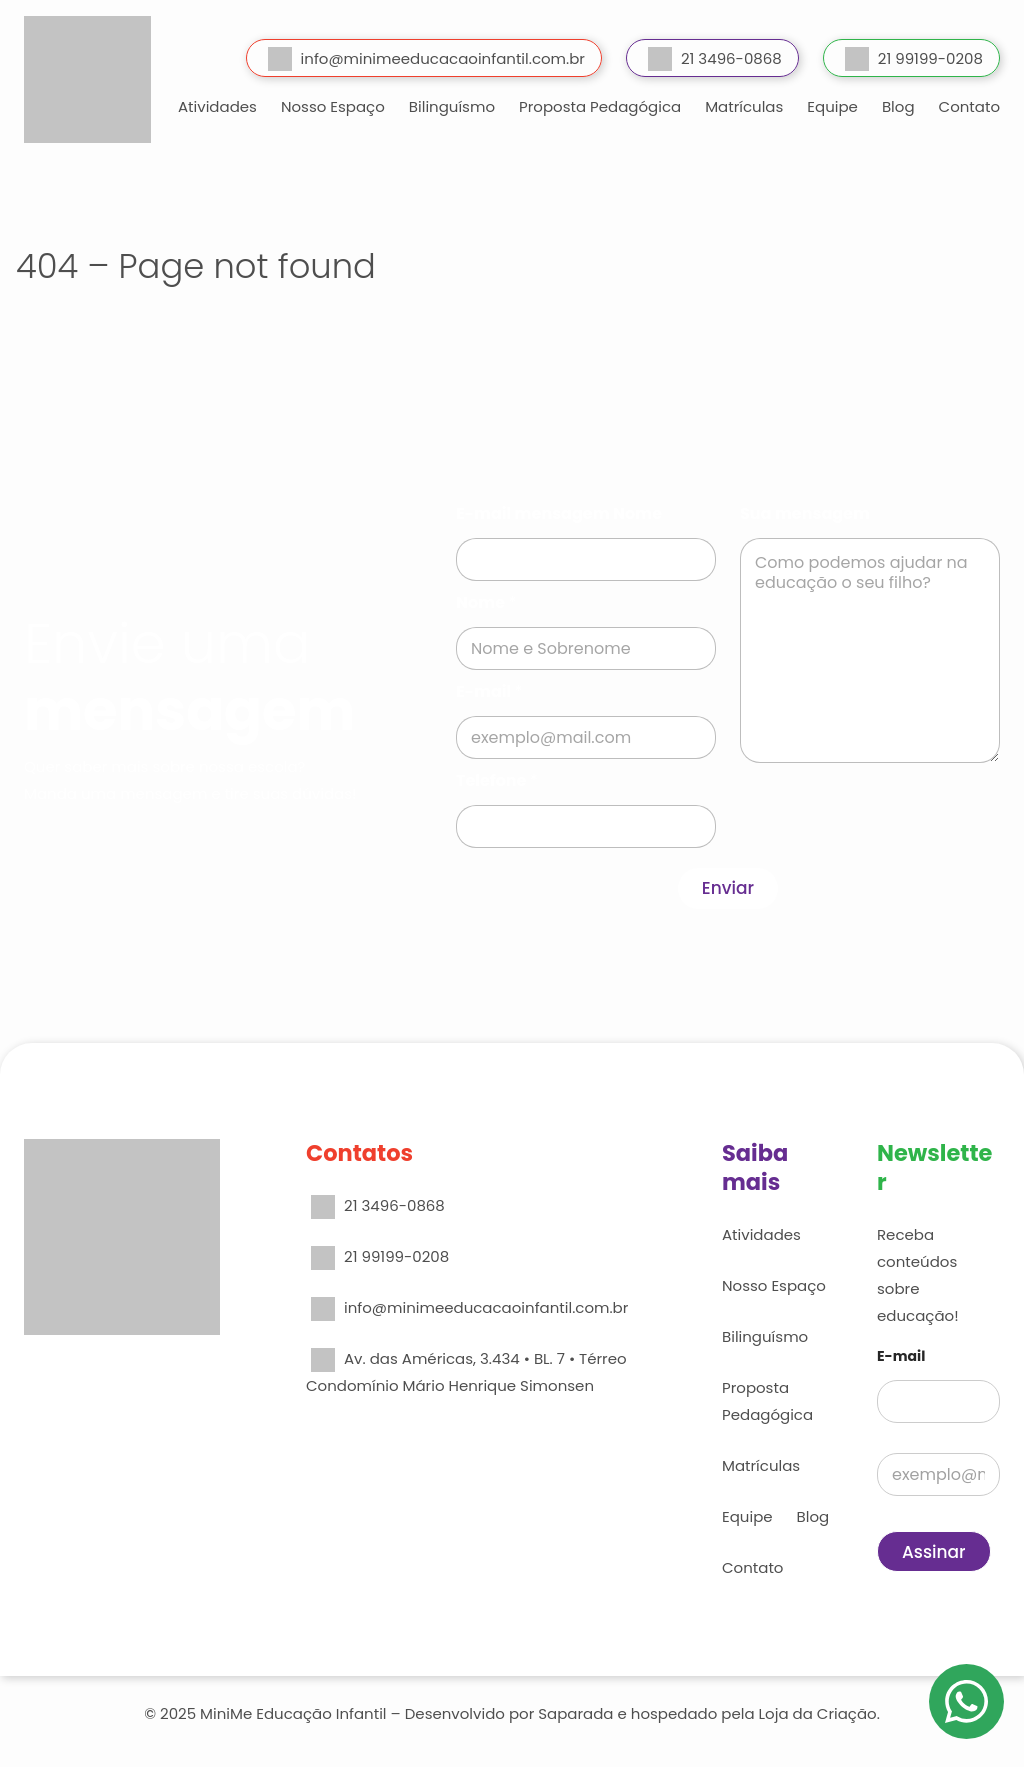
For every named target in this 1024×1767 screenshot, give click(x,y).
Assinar (934, 1552)
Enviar (728, 888)
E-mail (489, 691)
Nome (486, 602)
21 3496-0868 (715, 59)
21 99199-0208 (914, 59)
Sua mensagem (805, 513)
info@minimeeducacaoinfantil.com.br (426, 59)
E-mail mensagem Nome (559, 513)
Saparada (575, 1713)
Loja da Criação (818, 1713)
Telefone (497, 780)
